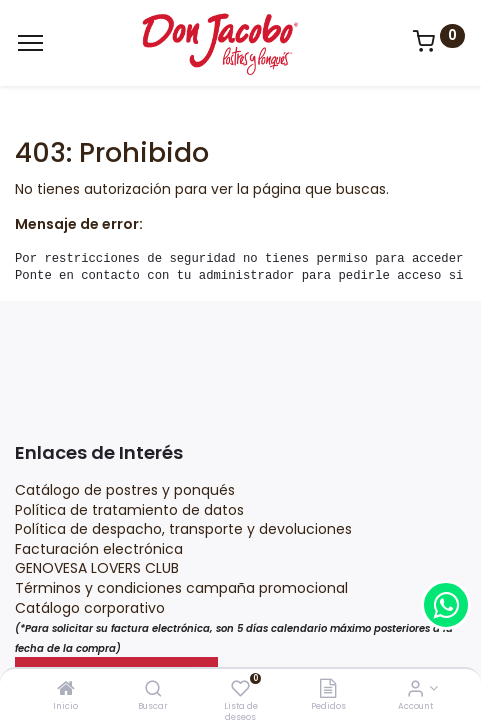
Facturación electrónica (101, 549)
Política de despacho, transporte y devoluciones (183, 529)
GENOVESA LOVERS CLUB (97, 568)
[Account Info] (415, 690)
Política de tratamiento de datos (129, 510)
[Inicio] (66, 690)
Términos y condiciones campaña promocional (183, 588)
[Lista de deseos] (240, 690)
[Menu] (30, 43)
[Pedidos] (328, 690)
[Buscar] (153, 690)
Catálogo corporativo (92, 608)
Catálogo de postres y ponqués (125, 490)
